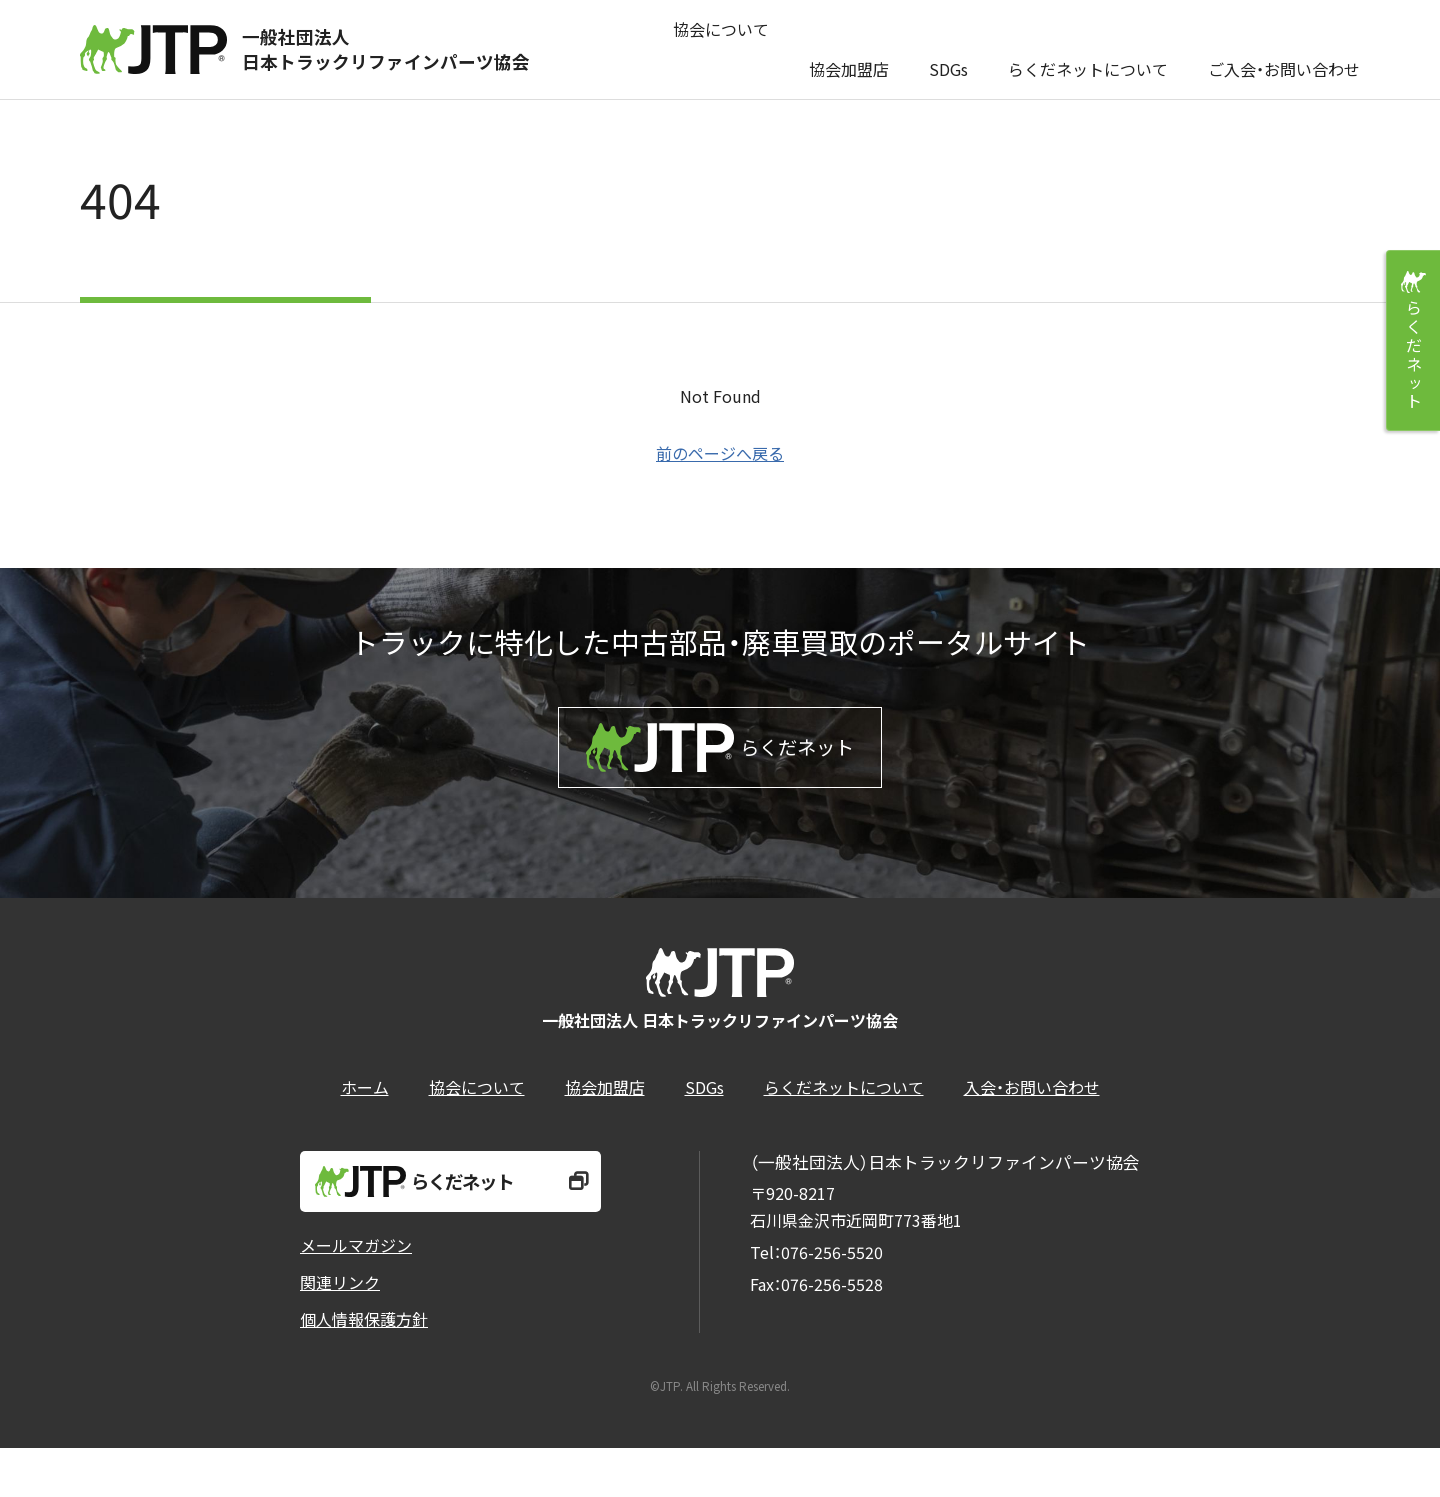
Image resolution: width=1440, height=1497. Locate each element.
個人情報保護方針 (364, 1368)
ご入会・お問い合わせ (1284, 49)
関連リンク (340, 1331)
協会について (721, 49)
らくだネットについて (1088, 49)
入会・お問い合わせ (1032, 1127)
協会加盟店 (849, 49)
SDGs (948, 49)
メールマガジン (356, 1294)
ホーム (365, 1127)
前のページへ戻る (720, 453)
